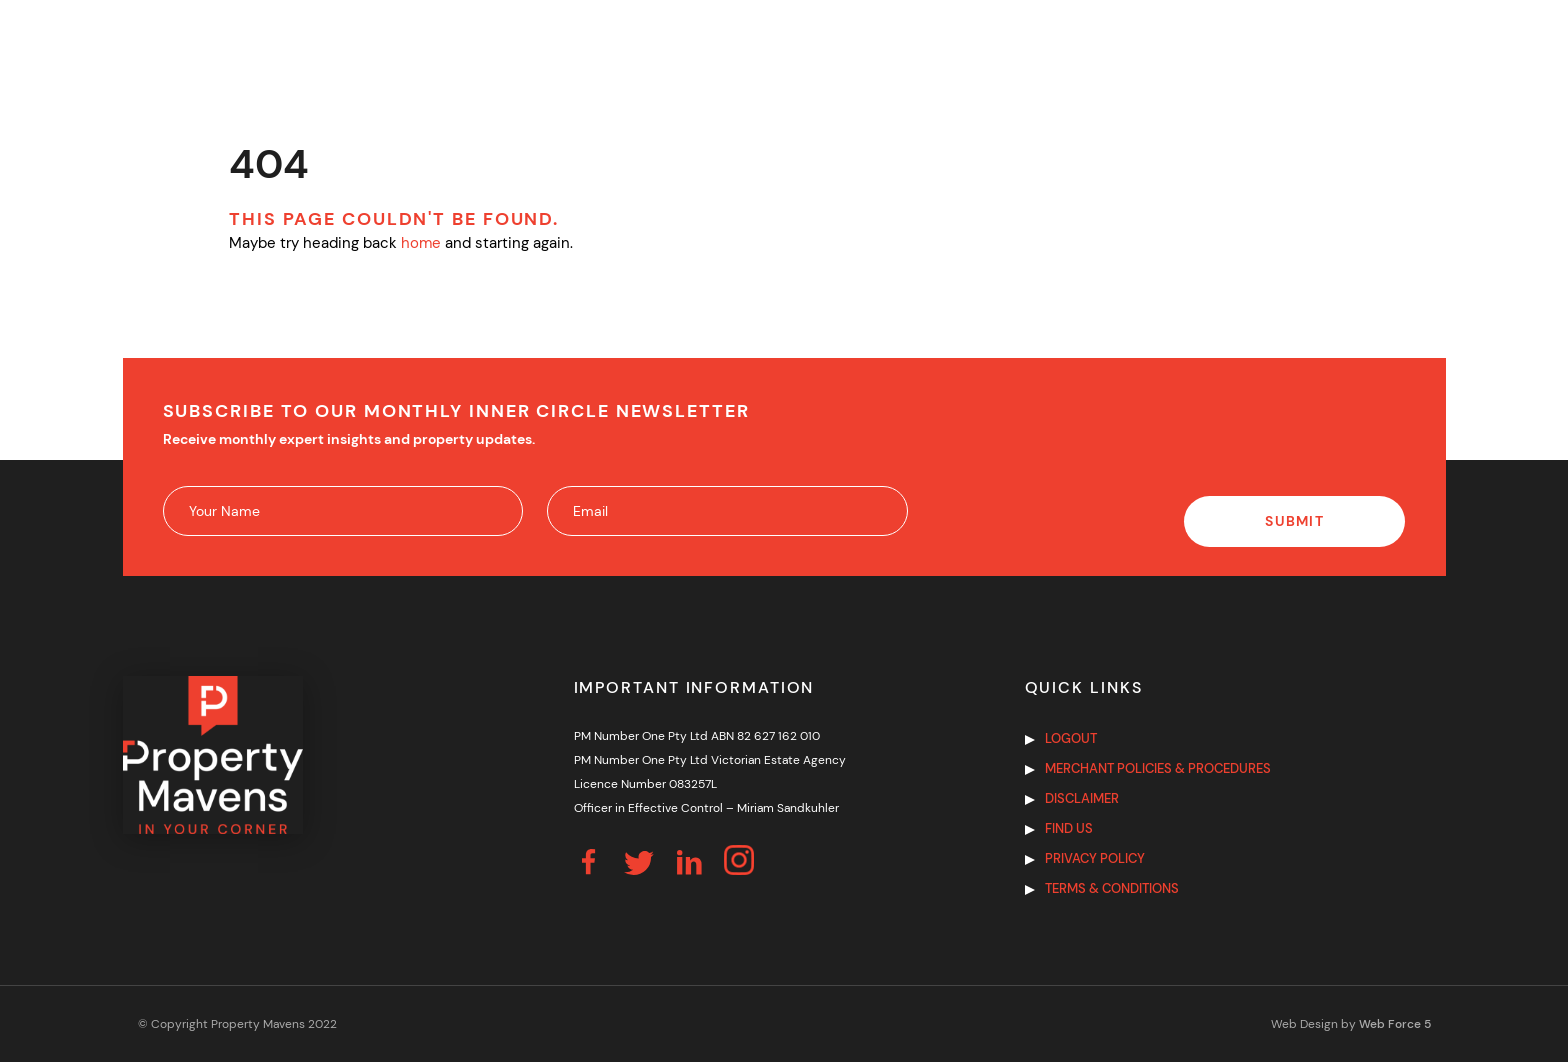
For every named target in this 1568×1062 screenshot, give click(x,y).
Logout (1071, 738)
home (421, 243)
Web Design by (1351, 1024)
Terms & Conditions (1112, 888)
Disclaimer (1082, 798)
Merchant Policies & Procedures (1158, 768)
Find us (1069, 828)
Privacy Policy (1095, 858)
